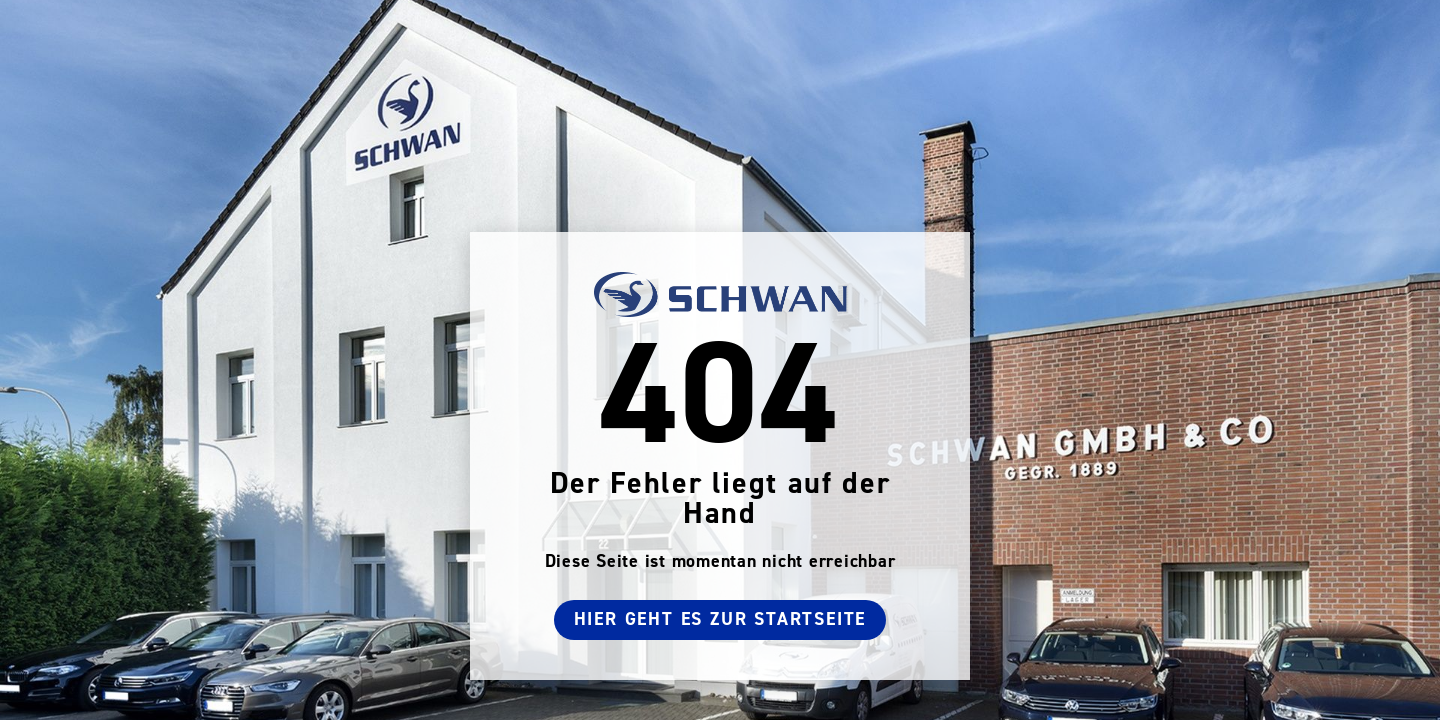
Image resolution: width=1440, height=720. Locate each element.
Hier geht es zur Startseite (720, 619)
